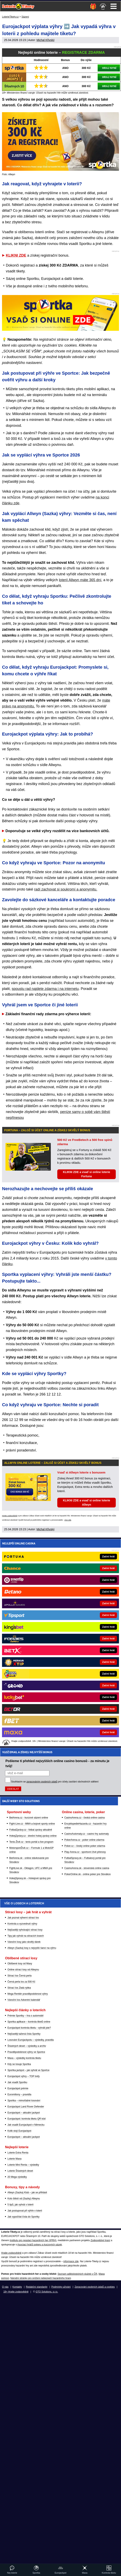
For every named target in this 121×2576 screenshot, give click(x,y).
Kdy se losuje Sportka (19, 2064)
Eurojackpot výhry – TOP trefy (23, 2076)
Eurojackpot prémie (17, 2088)
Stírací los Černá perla (19, 1975)
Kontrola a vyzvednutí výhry (22, 1923)
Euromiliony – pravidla (19, 2094)
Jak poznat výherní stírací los (23, 1917)
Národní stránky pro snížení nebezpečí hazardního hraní (40, 2278)
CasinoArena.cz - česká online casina (84, 1817)
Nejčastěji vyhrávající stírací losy (24, 1929)
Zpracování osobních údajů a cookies (95, 2286)
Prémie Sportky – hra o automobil (25, 2015)
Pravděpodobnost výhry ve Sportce (26, 2052)
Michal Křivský (45, 40)
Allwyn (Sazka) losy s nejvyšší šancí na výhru (31, 1948)
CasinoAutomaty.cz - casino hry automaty (86, 1833)
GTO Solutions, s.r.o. (46, 2291)
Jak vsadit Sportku (17, 2082)
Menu (114, 6)
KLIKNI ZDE (16, 255)
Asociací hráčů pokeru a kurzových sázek (39, 2244)
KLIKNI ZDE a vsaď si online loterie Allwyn (86, 1502)
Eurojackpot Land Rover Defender (25, 2106)
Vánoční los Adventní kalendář (23, 1999)
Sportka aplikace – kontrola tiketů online (28, 2021)
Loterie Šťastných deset (20, 2170)
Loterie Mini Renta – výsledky (23, 2164)
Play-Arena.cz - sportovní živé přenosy (85, 1852)
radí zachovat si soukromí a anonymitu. (65, 889)
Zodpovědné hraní (100, 2240)
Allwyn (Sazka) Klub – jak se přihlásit (27, 2192)
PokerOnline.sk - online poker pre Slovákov (87, 1874)
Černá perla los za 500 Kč (21, 1981)
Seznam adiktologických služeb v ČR (77, 2273)
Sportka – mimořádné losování (23, 2100)
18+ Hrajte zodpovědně (15, 2291)
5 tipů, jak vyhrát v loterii (20, 2204)
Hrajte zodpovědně (9, 1516)
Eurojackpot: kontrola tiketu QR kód (26, 2118)
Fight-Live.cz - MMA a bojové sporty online (32, 1823)
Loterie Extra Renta (17, 2152)
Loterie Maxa (14, 2158)
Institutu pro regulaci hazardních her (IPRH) (33, 2240)
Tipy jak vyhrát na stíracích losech (25, 1935)
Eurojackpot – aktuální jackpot (23, 2112)
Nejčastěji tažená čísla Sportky (23, 2033)
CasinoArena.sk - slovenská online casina (86, 1868)
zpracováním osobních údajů (41, 1781)
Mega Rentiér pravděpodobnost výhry (27, 1993)
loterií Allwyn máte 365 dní (80, 580)
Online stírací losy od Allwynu (23, 1969)
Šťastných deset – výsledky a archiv (26, 2046)
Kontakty (17, 2286)
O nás (5, 2286)
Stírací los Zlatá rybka (19, 1987)
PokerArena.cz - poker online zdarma (84, 1839)
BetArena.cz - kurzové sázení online (28, 1817)
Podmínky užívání (61, 2286)
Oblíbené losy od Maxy (19, 1963)
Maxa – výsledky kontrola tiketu (24, 2058)
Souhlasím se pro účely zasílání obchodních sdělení (55, 1781)
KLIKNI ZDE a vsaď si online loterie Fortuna (86, 1174)
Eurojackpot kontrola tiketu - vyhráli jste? (29, 2027)
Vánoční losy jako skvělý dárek (24, 1941)
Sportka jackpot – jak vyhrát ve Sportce (28, 2070)
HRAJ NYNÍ (109, 68)
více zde (67, 1520)
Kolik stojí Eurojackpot (19, 2130)
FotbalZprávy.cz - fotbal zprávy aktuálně (30, 1829)
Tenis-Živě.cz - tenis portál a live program (31, 1841)
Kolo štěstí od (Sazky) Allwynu (23, 2198)
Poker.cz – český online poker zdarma (84, 1846)
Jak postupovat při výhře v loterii (24, 2210)
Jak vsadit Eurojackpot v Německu (25, 2124)
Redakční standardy (36, 2286)
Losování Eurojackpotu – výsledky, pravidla (30, 2039)
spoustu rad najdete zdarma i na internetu (45, 989)
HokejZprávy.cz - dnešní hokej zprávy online (33, 1835)
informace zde (70, 2261)
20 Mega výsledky (17, 2176)
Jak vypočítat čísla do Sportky (23, 2216)
